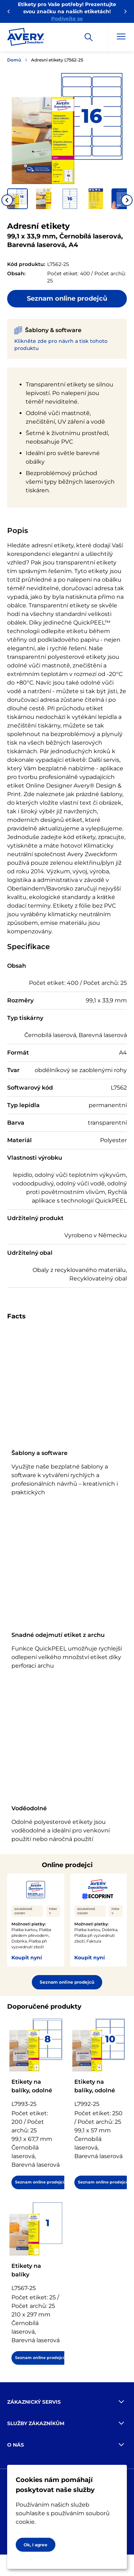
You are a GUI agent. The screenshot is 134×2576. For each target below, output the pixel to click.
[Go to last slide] (7, 200)
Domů (14, 60)
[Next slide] (127, 200)
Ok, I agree (36, 2544)
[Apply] (88, 37)
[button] (17, 198)
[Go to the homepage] (25, 38)
